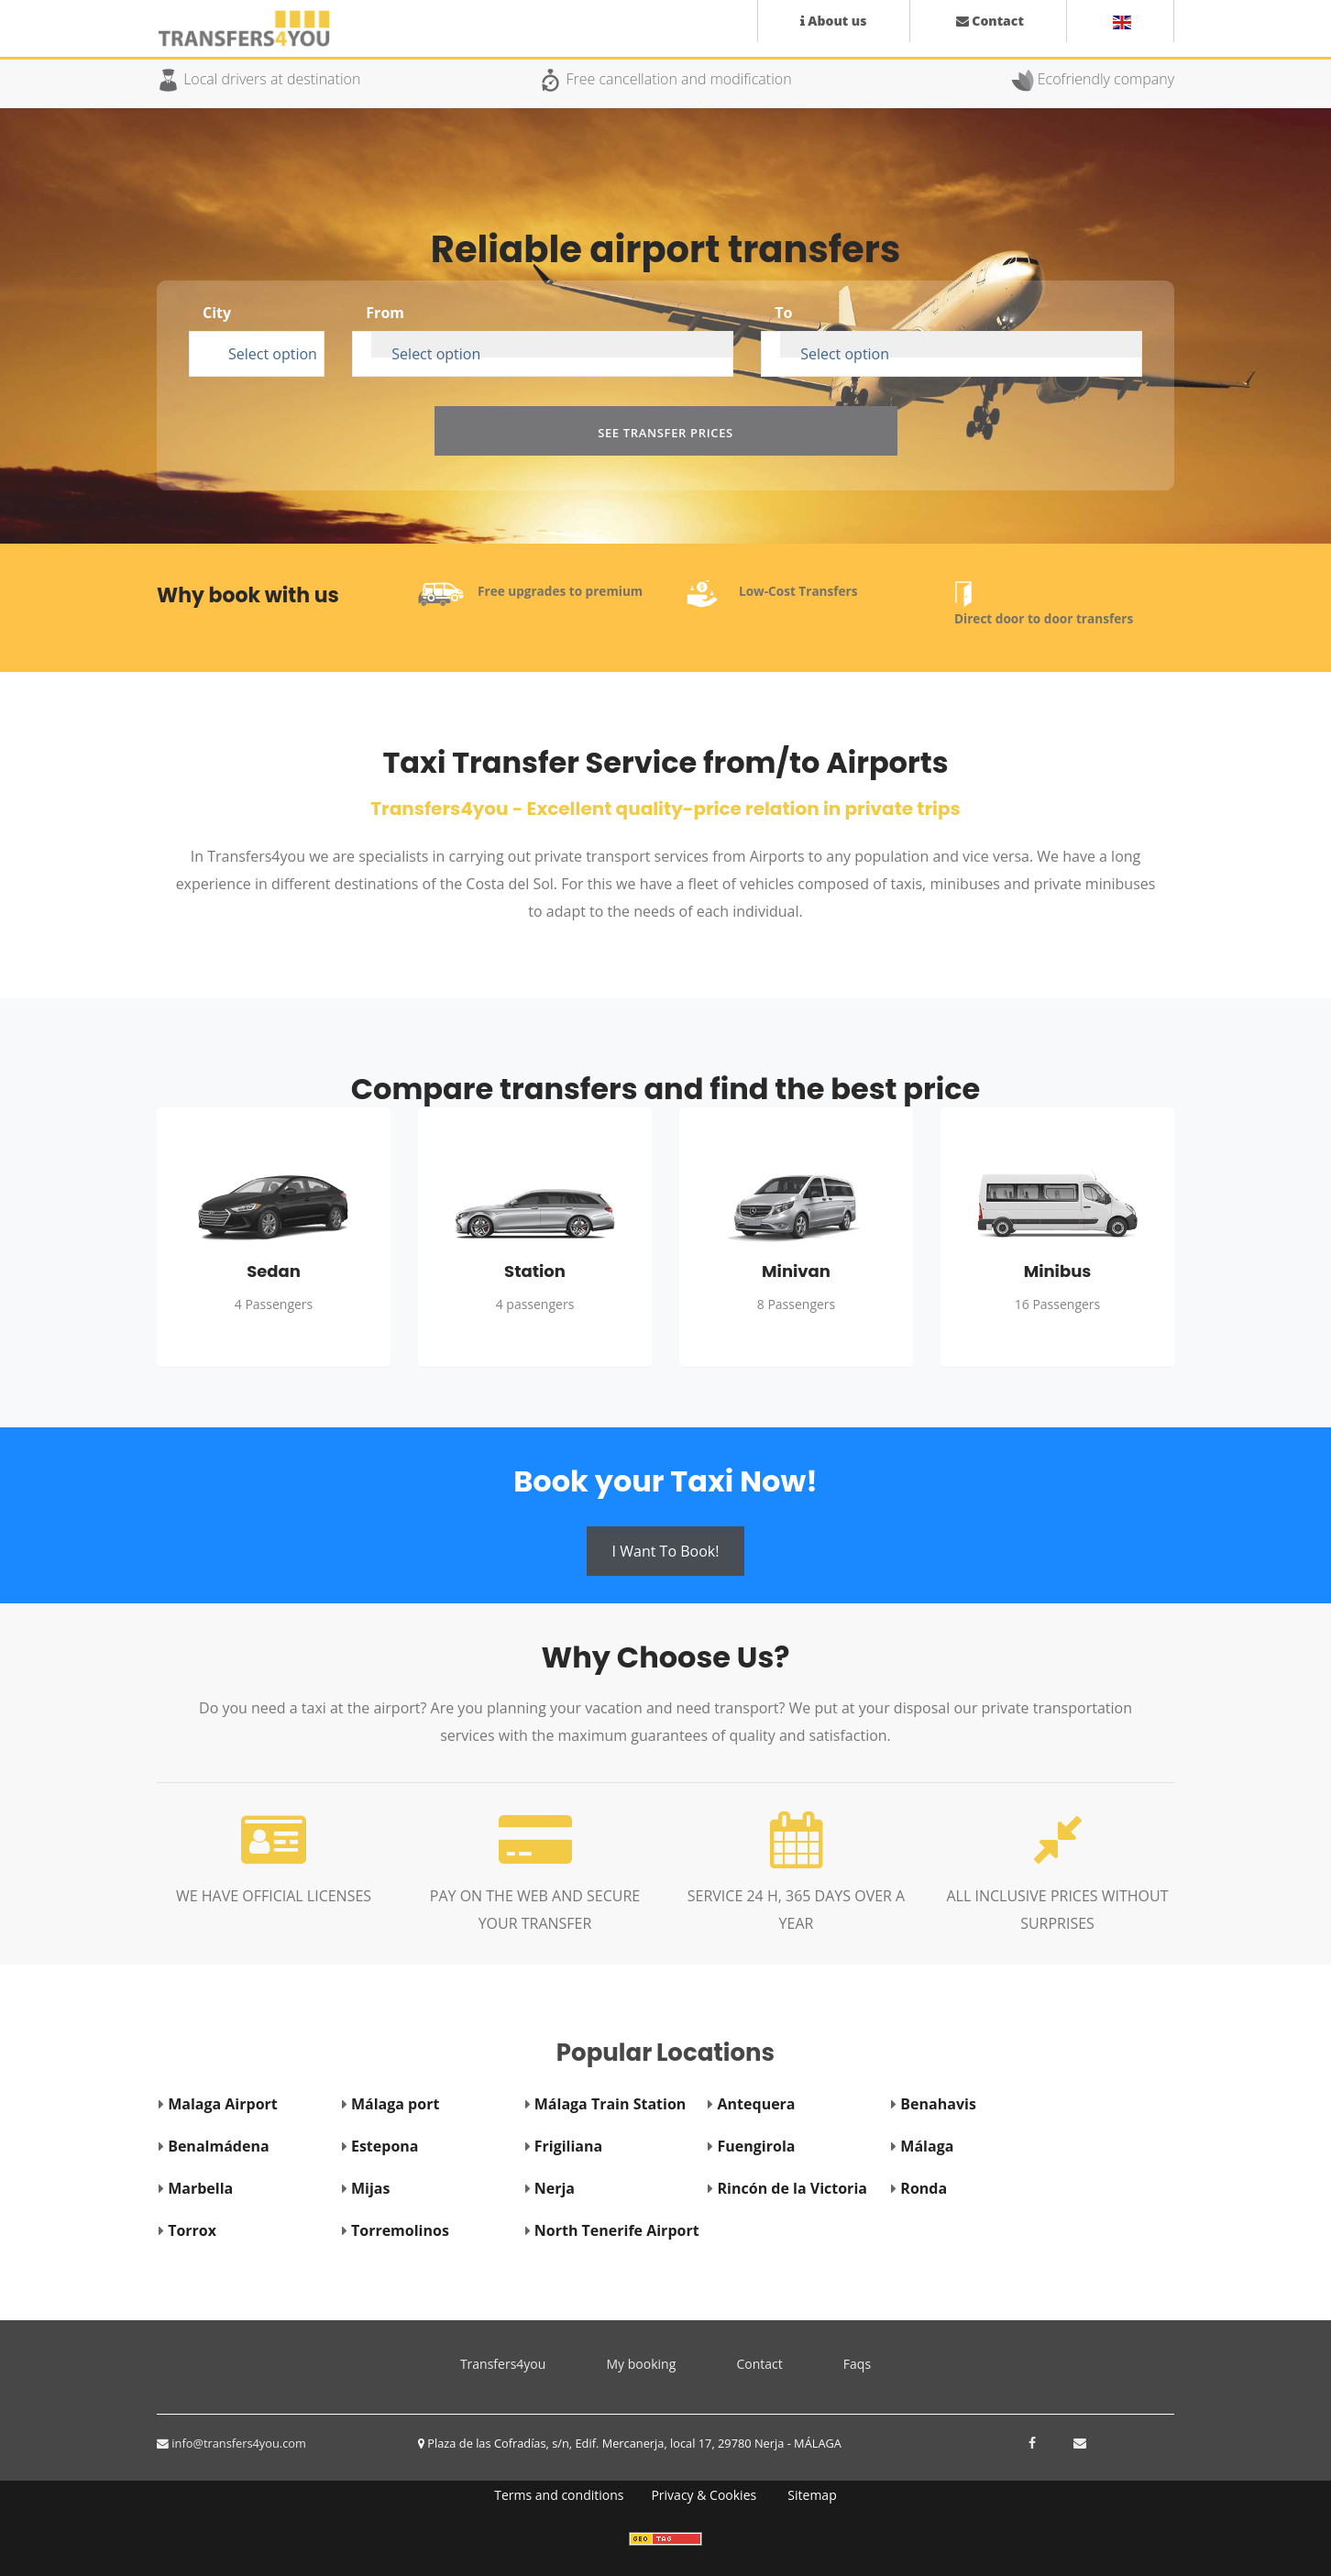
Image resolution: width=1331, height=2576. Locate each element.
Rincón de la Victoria (792, 2188)
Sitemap (811, 2495)
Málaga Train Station (610, 2104)
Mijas (370, 2188)
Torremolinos (400, 2230)
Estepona (385, 2146)
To (783, 313)
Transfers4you (510, 2361)
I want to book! (666, 1551)
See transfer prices (665, 432)
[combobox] (266, 345)
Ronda (923, 2188)
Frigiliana (568, 2146)
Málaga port (395, 2104)
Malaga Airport (223, 2104)
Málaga (926, 2146)
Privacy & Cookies (703, 2495)
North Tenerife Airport (616, 2230)
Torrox (192, 2230)
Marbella (200, 2188)
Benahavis (938, 2104)
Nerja (554, 2188)
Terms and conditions (558, 2495)
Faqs (857, 2363)
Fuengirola (757, 2146)
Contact (759, 2363)
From (385, 313)
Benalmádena (218, 2146)
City (217, 313)
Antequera (757, 2104)
